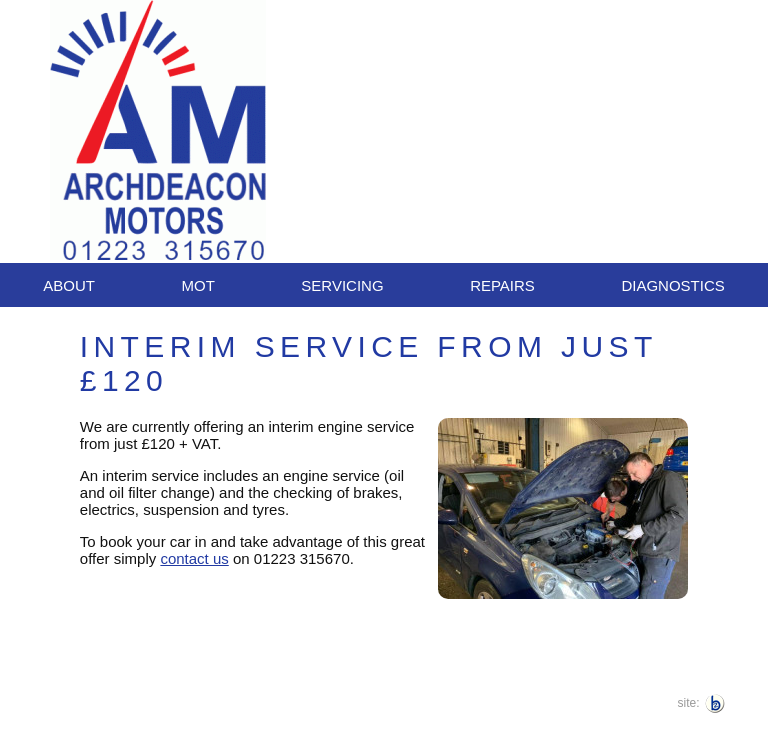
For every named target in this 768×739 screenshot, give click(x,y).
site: (689, 703)
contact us (194, 558)
